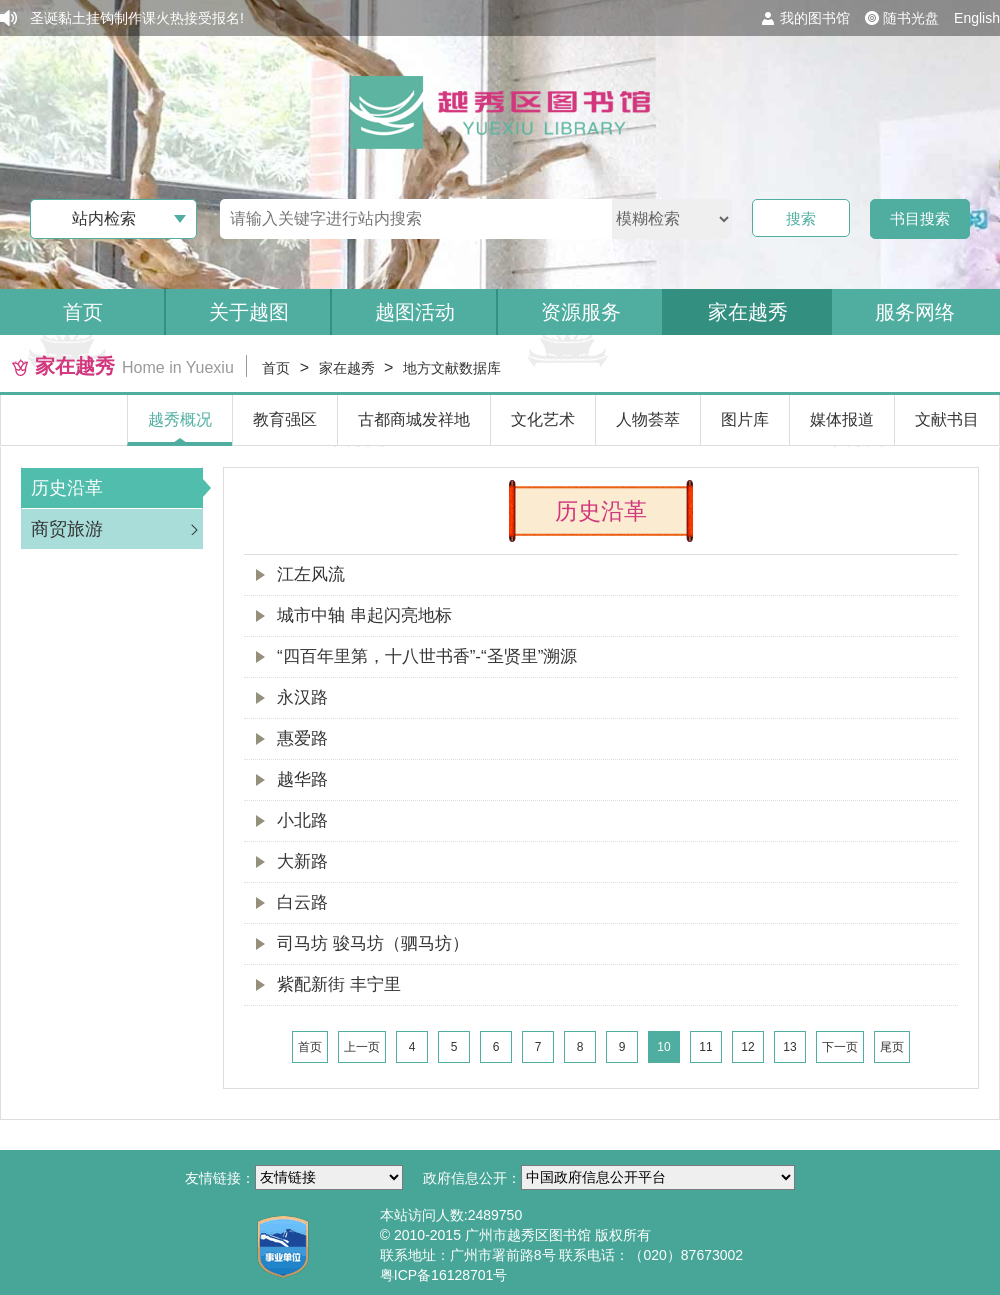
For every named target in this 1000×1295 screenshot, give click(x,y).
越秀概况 (180, 419)
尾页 (892, 1047)
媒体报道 (842, 419)
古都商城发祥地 (414, 419)
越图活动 (415, 312)
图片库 (745, 419)
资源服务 (581, 312)
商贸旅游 (67, 529)
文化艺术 (543, 419)
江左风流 (311, 574)
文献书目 (947, 419)
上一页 (362, 1047)
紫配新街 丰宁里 (339, 984)
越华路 (302, 779)
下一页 (840, 1047)
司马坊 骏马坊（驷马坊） (373, 943)
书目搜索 (920, 218)
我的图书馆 (815, 18)
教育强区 (285, 419)
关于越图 (249, 312)
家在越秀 (748, 312)
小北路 (302, 820)
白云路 (302, 902)
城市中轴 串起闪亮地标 (364, 615)
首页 (83, 312)
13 (789, 1047)
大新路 (302, 861)
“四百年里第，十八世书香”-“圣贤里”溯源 (427, 656)
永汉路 (302, 697)
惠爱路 (302, 738)
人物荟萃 (648, 419)
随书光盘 (911, 18)
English (977, 18)
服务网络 (915, 312)
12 (747, 1047)
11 (705, 1047)
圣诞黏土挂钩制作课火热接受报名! (137, 18)
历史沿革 (67, 488)
